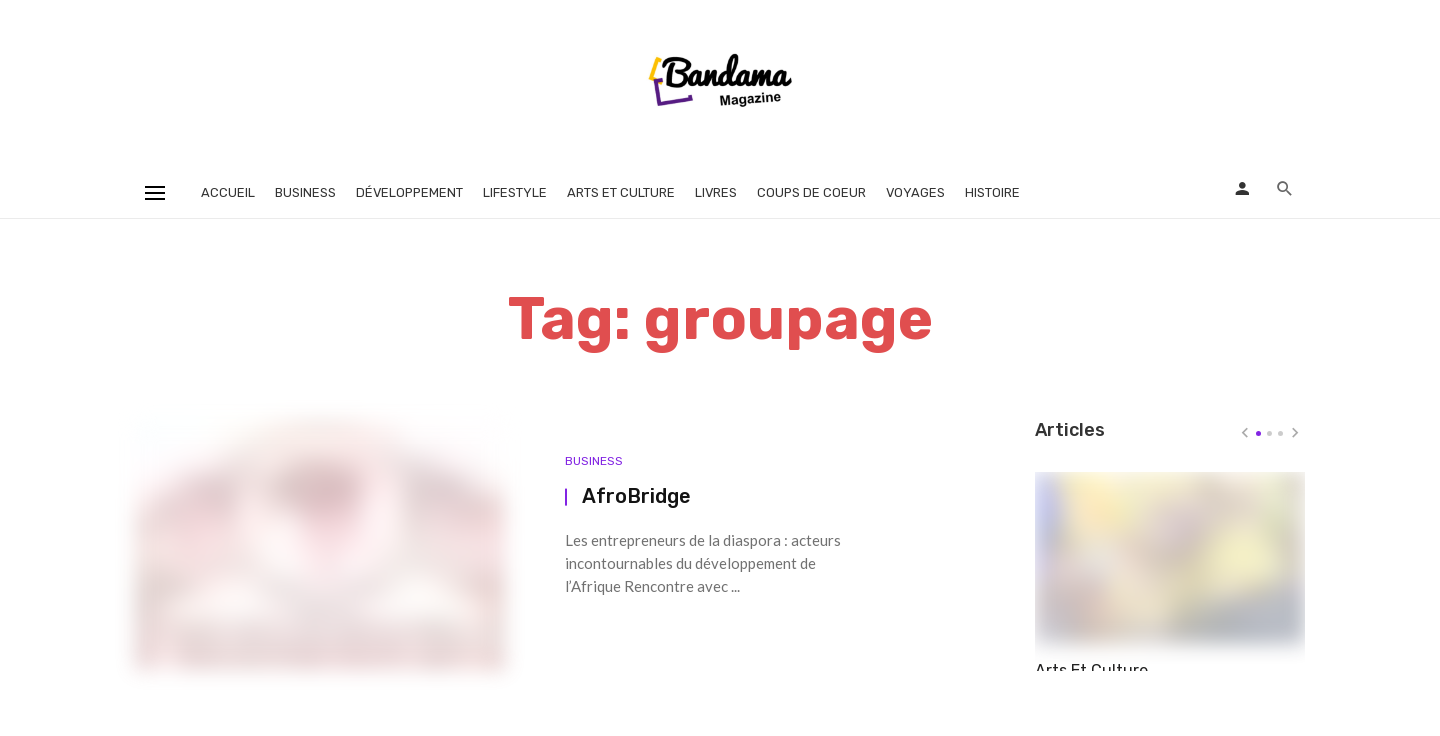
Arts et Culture (621, 192)
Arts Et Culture (1091, 658)
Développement (409, 192)
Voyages (915, 192)
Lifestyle (515, 192)
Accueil (228, 192)
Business (305, 192)
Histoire (992, 192)
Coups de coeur (811, 192)
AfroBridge (636, 496)
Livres (716, 192)
